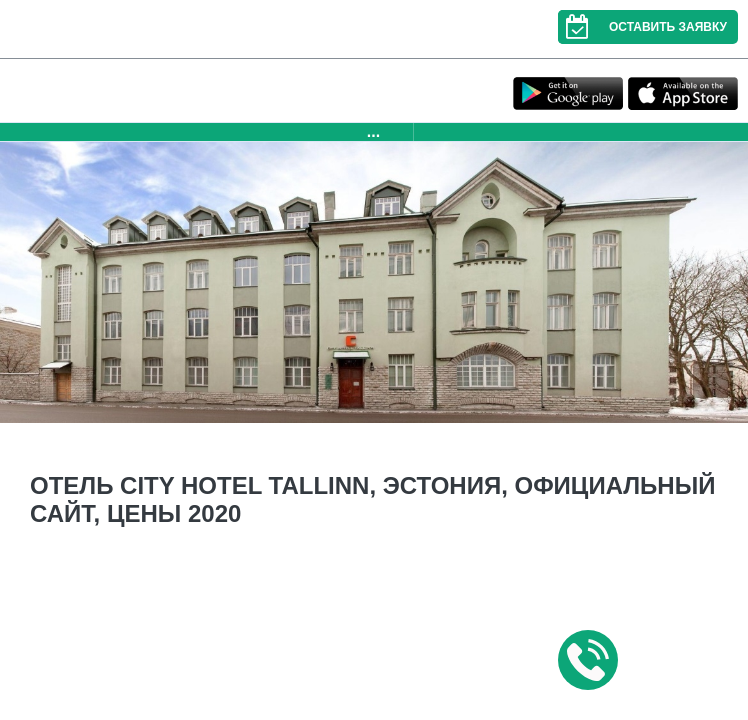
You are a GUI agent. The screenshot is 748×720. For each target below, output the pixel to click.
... (373, 131)
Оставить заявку (642, 27)
